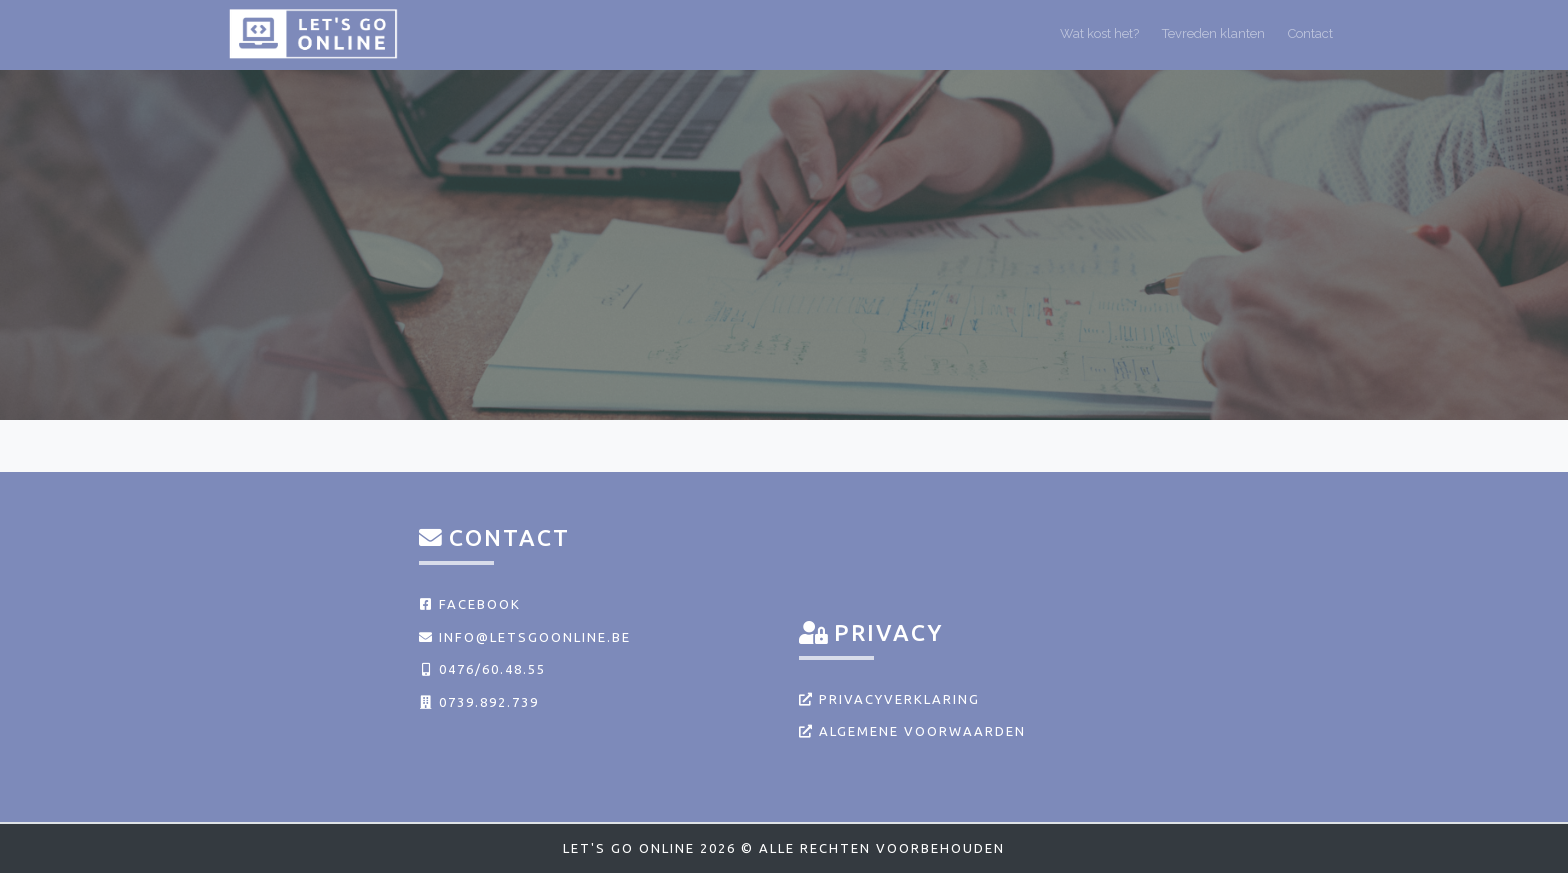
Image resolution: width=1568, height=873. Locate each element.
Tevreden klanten (1213, 33)
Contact (1310, 33)
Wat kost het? (1099, 33)
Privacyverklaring (889, 699)
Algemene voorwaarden (912, 731)
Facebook (470, 604)
